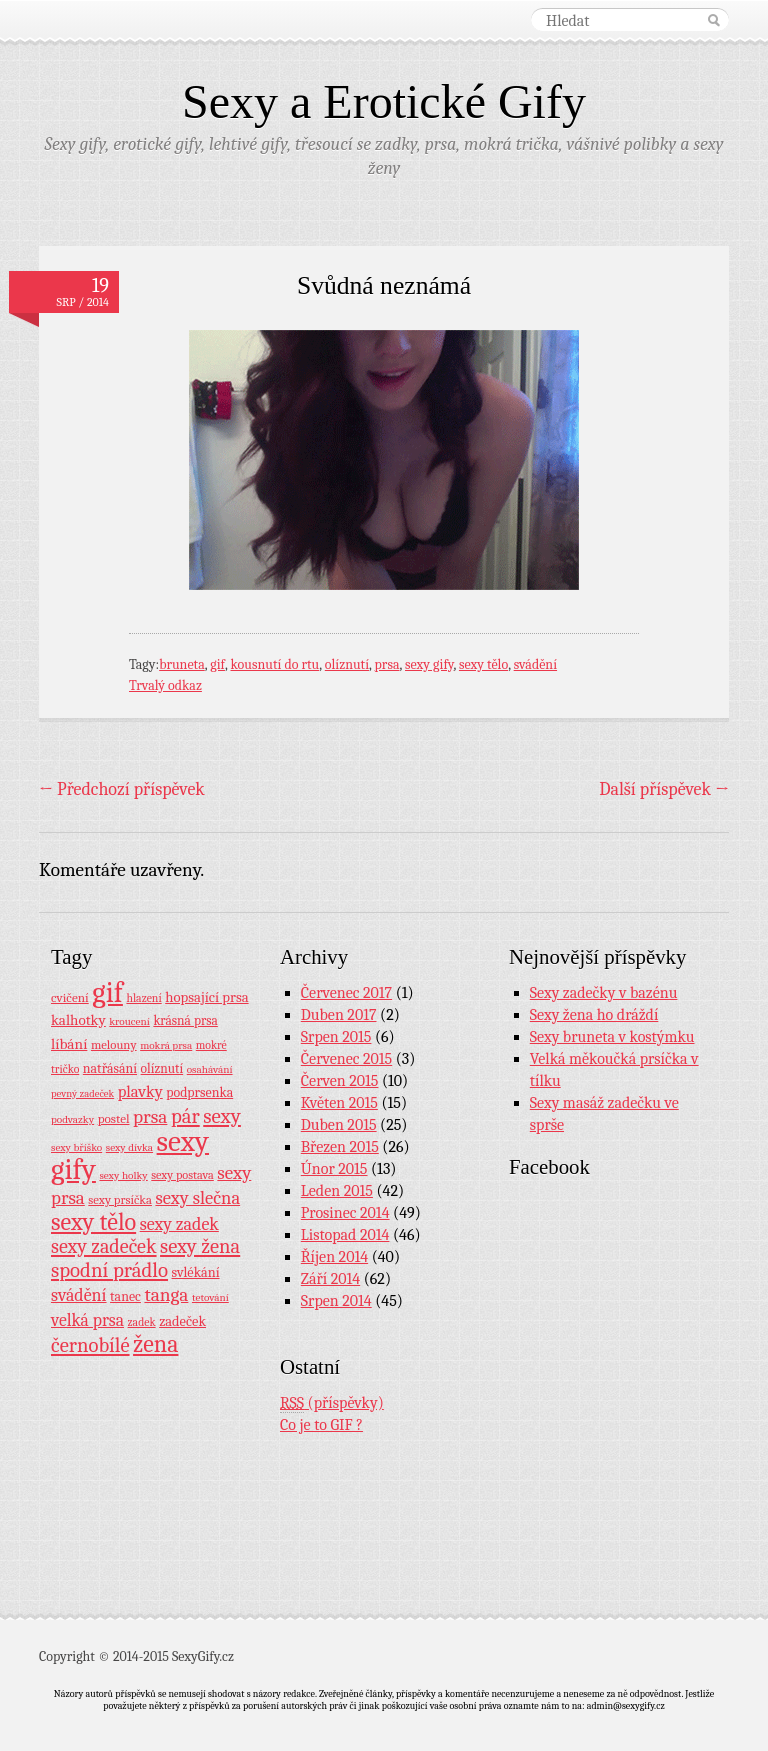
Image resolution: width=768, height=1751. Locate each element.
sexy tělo (483, 664)
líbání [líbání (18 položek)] (69, 1044)
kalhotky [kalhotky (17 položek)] (78, 1020)
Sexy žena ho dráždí (594, 1015)
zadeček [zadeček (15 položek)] (182, 1321)
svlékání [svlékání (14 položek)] (196, 1272)
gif (217, 664)
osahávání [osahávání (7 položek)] (210, 1069)
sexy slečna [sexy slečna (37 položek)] (197, 1198)
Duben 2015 (339, 1125)
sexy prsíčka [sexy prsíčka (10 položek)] (120, 1200)
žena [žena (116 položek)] (155, 1344)
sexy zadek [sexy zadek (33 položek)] (179, 1224)
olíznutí (347, 664)
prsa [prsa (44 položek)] (150, 1117)
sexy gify (429, 664)
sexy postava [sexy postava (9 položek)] (182, 1175)
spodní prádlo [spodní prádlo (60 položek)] (109, 1270)
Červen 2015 (340, 1081)
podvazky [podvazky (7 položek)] (72, 1119)
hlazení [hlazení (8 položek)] (143, 998)
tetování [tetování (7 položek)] (210, 1297)
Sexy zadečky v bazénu (604, 993)
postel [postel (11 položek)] (114, 1118)
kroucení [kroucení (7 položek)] (129, 1021)
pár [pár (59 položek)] (185, 1116)
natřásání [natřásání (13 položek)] (110, 1068)
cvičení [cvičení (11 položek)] (70, 997)
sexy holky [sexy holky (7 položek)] (123, 1175)
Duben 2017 (339, 1015)
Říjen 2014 (334, 1257)
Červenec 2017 (346, 993)
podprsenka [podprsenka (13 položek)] (199, 1092)
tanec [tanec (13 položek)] (125, 1296)
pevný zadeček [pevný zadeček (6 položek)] (82, 1093)
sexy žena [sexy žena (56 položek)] (200, 1246)
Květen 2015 (339, 1103)
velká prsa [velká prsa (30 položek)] (87, 1320)
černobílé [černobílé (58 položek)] (90, 1345)
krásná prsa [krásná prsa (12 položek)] (185, 1020)
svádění (535, 664)
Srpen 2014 (336, 1301)
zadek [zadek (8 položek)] (142, 1322)
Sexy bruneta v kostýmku (612, 1037)
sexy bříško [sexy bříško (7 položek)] (76, 1147)
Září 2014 (330, 1279)
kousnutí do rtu (275, 664)
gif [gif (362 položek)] (107, 992)
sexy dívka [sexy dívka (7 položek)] (129, 1147)
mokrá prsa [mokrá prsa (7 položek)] (166, 1045)
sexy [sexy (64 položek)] (222, 1116)
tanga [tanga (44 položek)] (166, 1295)
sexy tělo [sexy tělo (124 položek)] (93, 1222)
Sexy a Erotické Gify (384, 101)
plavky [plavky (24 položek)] (140, 1091)
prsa (387, 664)
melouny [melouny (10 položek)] (114, 1045)
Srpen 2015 (336, 1037)
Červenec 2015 (346, 1059)
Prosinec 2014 (345, 1213)
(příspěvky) (332, 1403)
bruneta (182, 664)
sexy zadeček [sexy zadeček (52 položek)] (104, 1246)
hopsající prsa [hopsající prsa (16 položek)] (206, 997)
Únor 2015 (334, 1169)
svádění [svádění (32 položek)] (79, 1295)
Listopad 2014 (345, 1235)
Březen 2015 (340, 1147)
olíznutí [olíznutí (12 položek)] (162, 1068)
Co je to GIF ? (321, 1425)
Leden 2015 (337, 1191)
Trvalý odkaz (165, 685)
